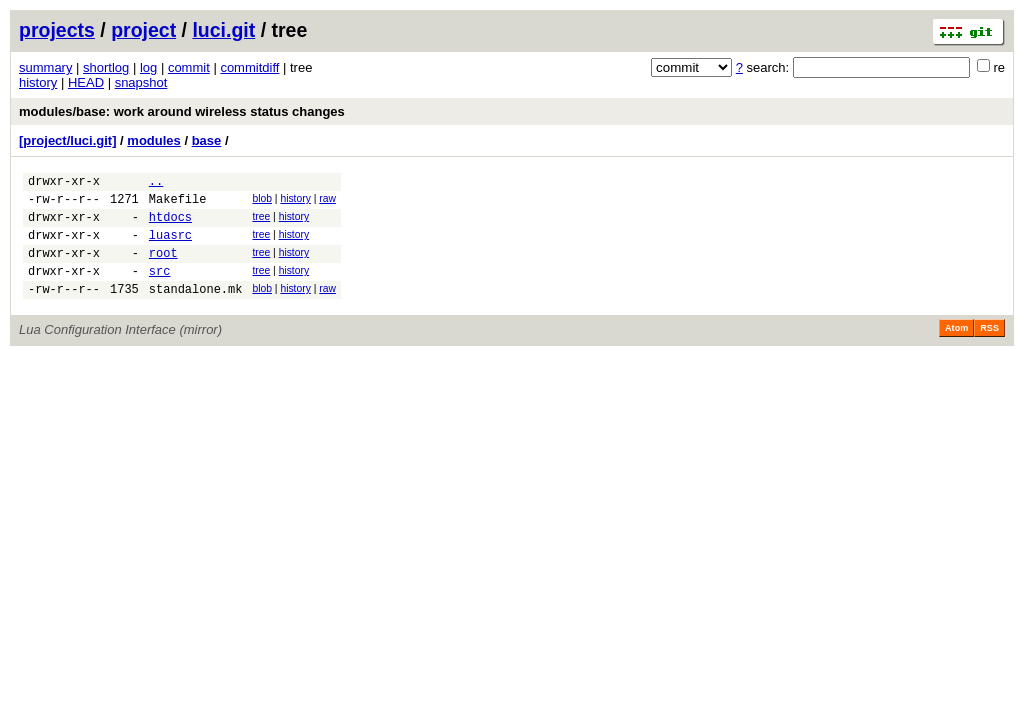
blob (262, 201)
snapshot (141, 82)
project (143, 30)
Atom (956, 349)
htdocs (170, 225)
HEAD (86, 82)
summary (45, 67)
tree (261, 222)
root (163, 267)
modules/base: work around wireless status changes (182, 111)
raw (327, 201)
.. (156, 183)
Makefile (178, 204)
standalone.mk (196, 309)
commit (189, 67)
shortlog (106, 67)
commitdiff (249, 67)
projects (57, 30)
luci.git (223, 30)
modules (153, 140)
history (38, 82)
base (207, 140)
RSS (989, 349)
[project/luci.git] (68, 140)
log (148, 67)
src (160, 288)
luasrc (170, 246)
